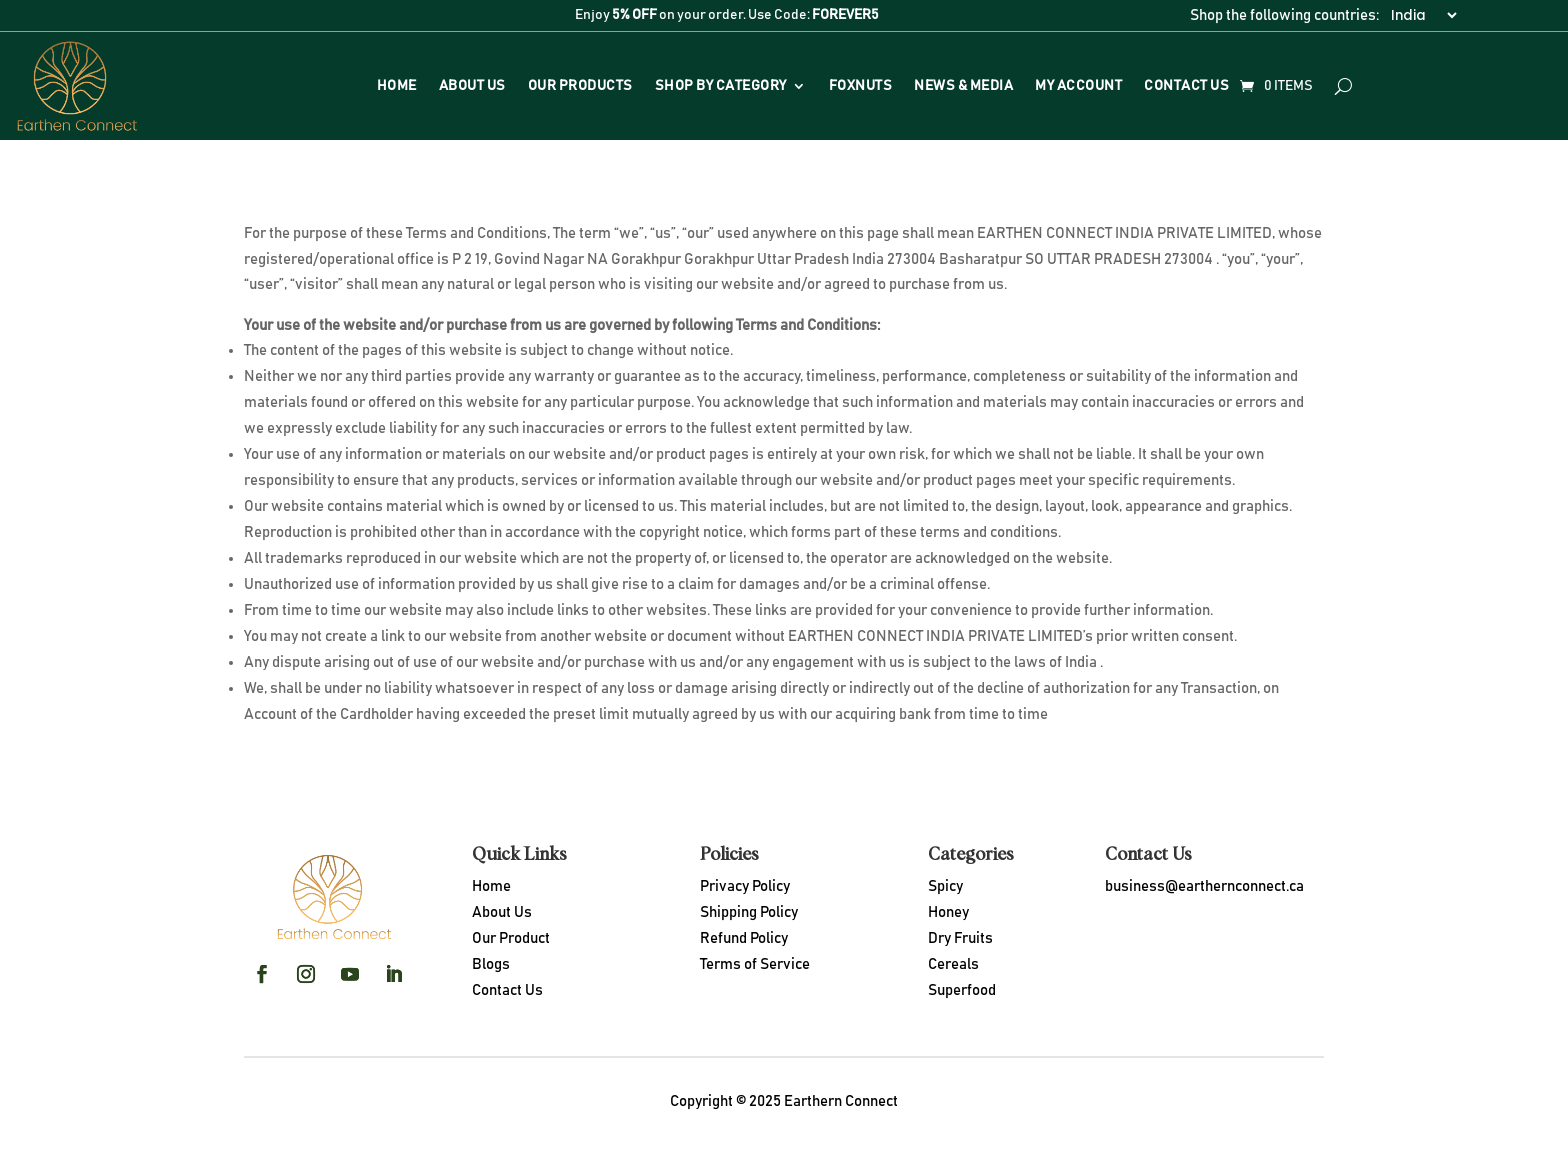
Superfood (962, 990)
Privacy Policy (745, 886)
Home (397, 86)
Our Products (580, 86)
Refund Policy (744, 938)
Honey (948, 912)
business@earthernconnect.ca (1204, 886)
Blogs (491, 964)
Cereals (953, 964)
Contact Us (1186, 86)
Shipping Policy (749, 912)
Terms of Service (755, 964)
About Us (472, 86)
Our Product (511, 938)
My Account (1078, 86)
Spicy (945, 886)
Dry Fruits (960, 938)
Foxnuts (861, 86)
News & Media (963, 86)
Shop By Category (721, 86)
